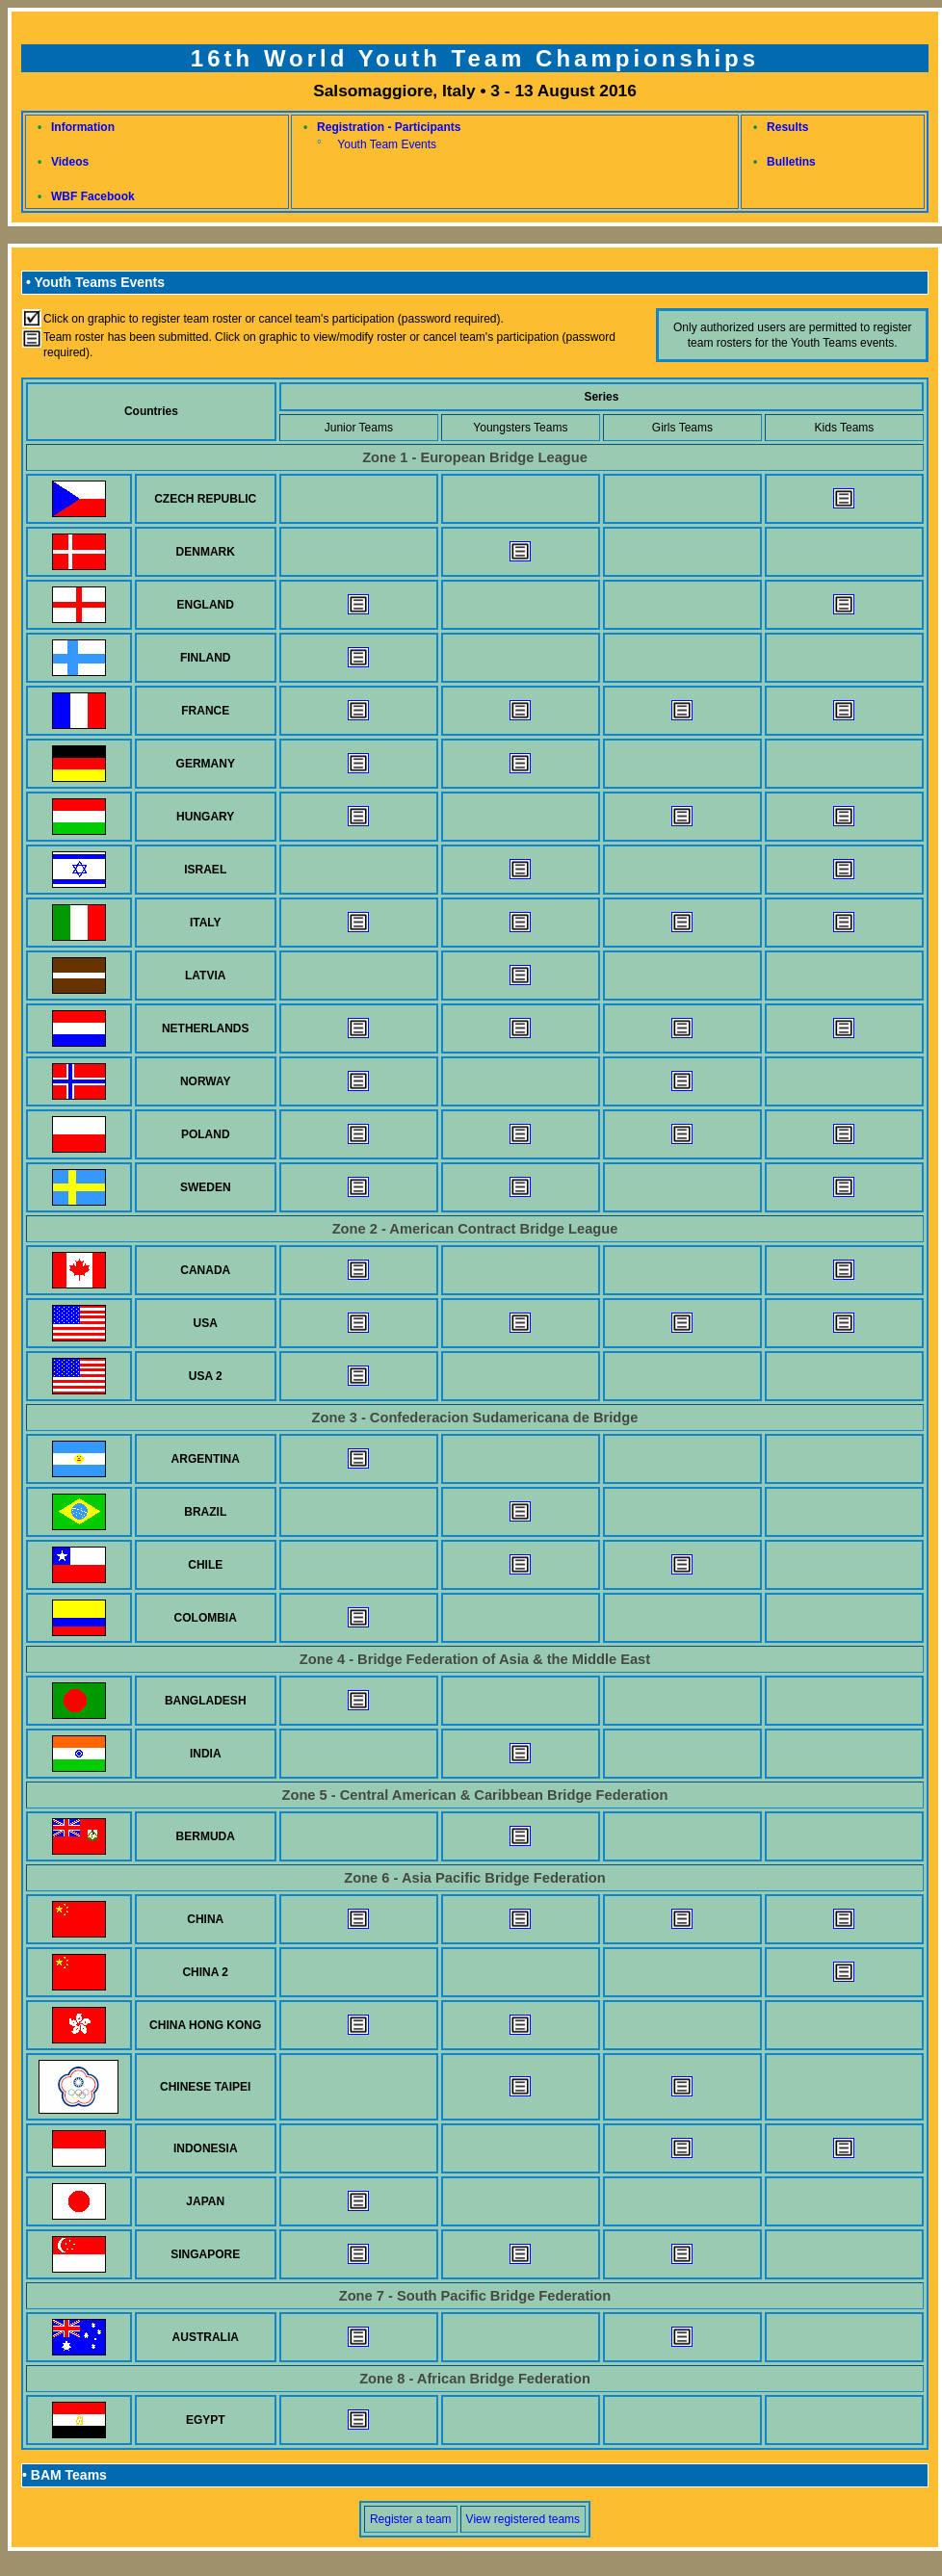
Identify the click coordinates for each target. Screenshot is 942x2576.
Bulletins (791, 162)
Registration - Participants (388, 127)
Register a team (411, 2519)
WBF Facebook (93, 196)
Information (83, 127)
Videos (70, 162)
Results (787, 127)
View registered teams (523, 2519)
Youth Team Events (386, 144)
